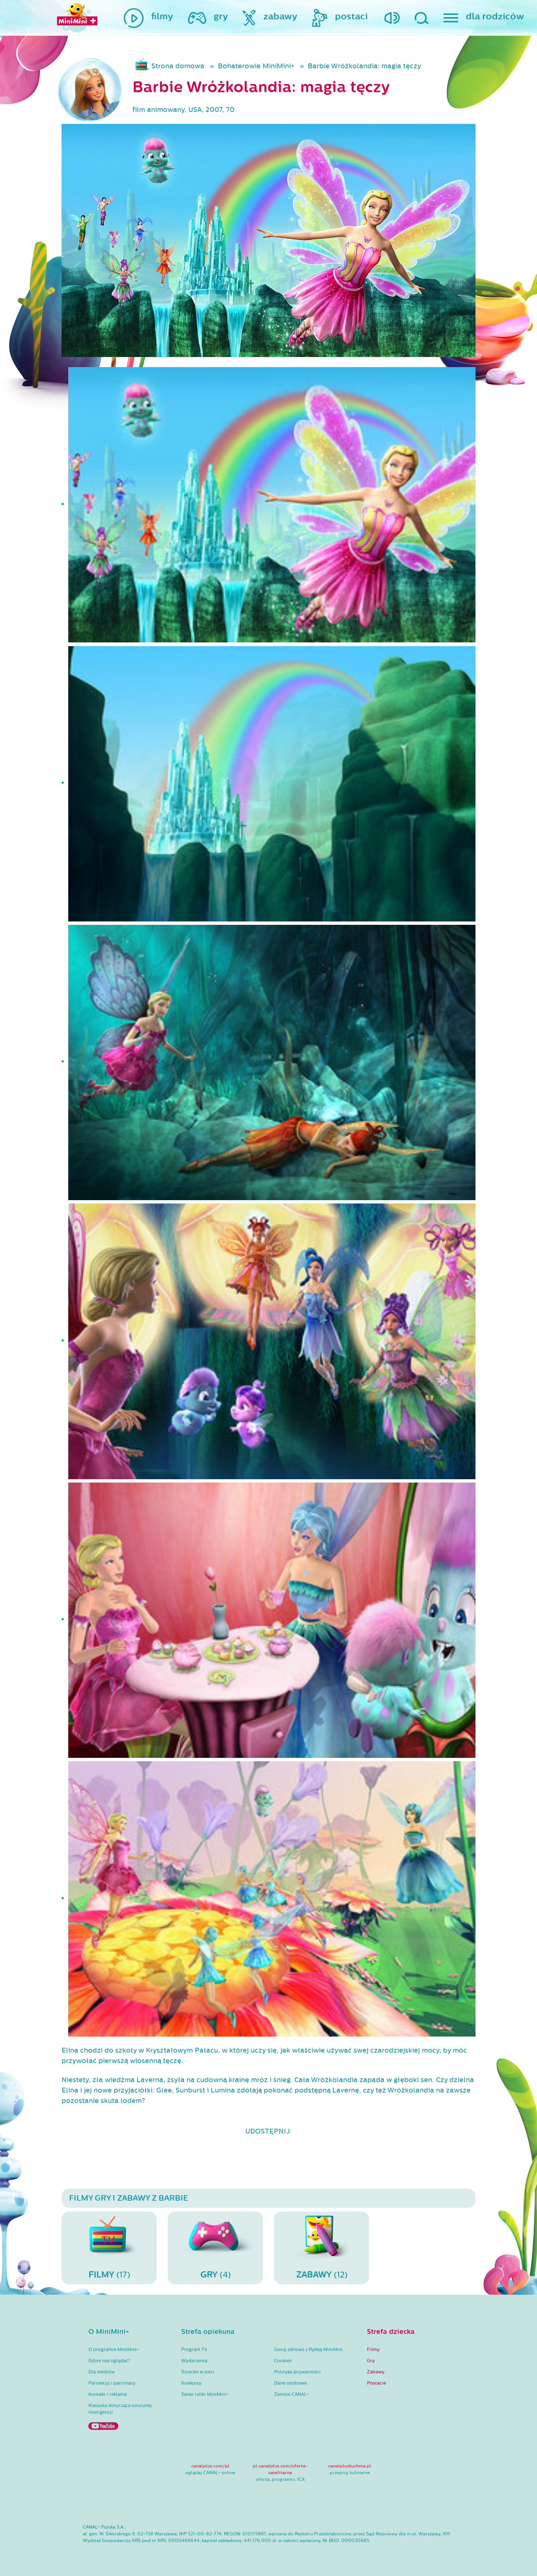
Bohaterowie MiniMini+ (256, 66)
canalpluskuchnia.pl (349, 2466)
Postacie (376, 2383)
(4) (215, 2248)
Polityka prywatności (297, 2372)
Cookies (283, 2361)
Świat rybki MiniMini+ (205, 2394)
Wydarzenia (194, 2361)
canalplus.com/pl (210, 2466)
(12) (321, 2248)
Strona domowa (177, 66)
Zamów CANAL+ (291, 2394)
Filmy (373, 2349)
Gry (371, 2361)
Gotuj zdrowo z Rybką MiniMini (308, 2349)
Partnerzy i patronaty (111, 2383)
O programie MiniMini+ (113, 2349)
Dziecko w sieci (197, 2372)
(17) (109, 2248)
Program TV (194, 2349)
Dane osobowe (290, 2383)
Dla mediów (101, 2372)
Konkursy (191, 2383)
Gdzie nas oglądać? (109, 2361)
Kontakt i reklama (107, 2394)
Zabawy (375, 2372)
